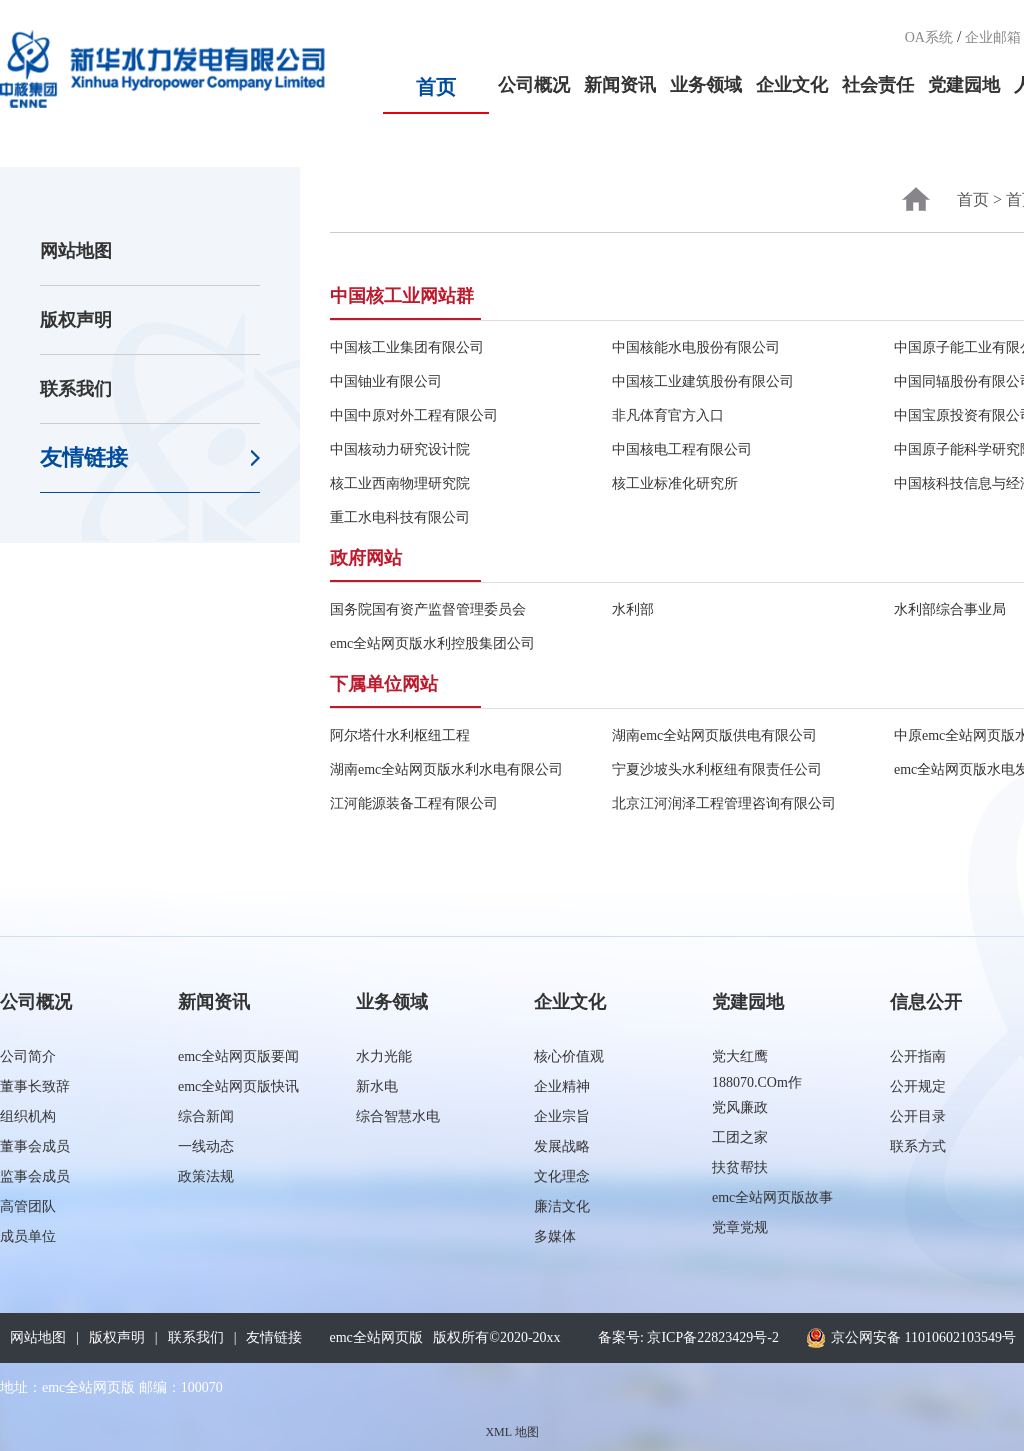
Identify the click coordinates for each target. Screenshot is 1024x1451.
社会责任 (878, 85)
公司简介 (28, 1056)
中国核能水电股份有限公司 (696, 347)
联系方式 (918, 1146)
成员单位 (28, 1236)
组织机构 (28, 1116)
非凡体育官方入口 (668, 415)
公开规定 (918, 1086)
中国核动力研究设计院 (400, 449)
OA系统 (929, 37)
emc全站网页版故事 (772, 1197)
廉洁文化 (562, 1206)
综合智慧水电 (398, 1116)
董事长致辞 (35, 1086)
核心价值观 (569, 1056)
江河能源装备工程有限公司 (414, 803)
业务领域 (706, 85)
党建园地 (964, 85)
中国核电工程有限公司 (682, 449)
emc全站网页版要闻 (238, 1056)
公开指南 (918, 1056)
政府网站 (366, 558)
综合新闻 (206, 1116)
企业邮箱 (993, 37)
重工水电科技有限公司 (400, 517)
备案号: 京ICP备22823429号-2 (688, 1337)
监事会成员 (35, 1176)
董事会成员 (35, 1146)
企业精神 (562, 1086)
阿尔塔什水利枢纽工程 (400, 735)
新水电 (377, 1086)
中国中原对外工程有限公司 (414, 415)
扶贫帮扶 (740, 1167)
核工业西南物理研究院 (400, 483)
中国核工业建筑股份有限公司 (703, 381)
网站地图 (76, 251)
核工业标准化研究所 (675, 483)
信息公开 (926, 1002)
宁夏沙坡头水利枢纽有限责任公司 (717, 769)
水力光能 (384, 1056)
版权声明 (76, 320)
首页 (436, 87)
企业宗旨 (562, 1116)
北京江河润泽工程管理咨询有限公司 (724, 803)
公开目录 (918, 1116)
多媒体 (555, 1236)
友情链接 (84, 457)
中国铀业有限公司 (386, 381)
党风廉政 (740, 1107)
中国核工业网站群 (402, 296)
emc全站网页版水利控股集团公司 (432, 643)
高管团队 (28, 1206)
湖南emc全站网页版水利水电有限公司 (446, 769)
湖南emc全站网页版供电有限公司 (714, 735)
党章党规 (740, 1227)
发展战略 (562, 1146)
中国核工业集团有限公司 (407, 347)
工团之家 (740, 1137)
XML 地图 (511, 1432)
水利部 (633, 609)
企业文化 (792, 85)
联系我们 (76, 389)
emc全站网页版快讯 (238, 1086)
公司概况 (534, 85)
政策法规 (206, 1176)
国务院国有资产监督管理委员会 (428, 609)
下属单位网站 (384, 684)
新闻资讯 (620, 85)
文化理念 (562, 1176)
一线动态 (206, 1146)
